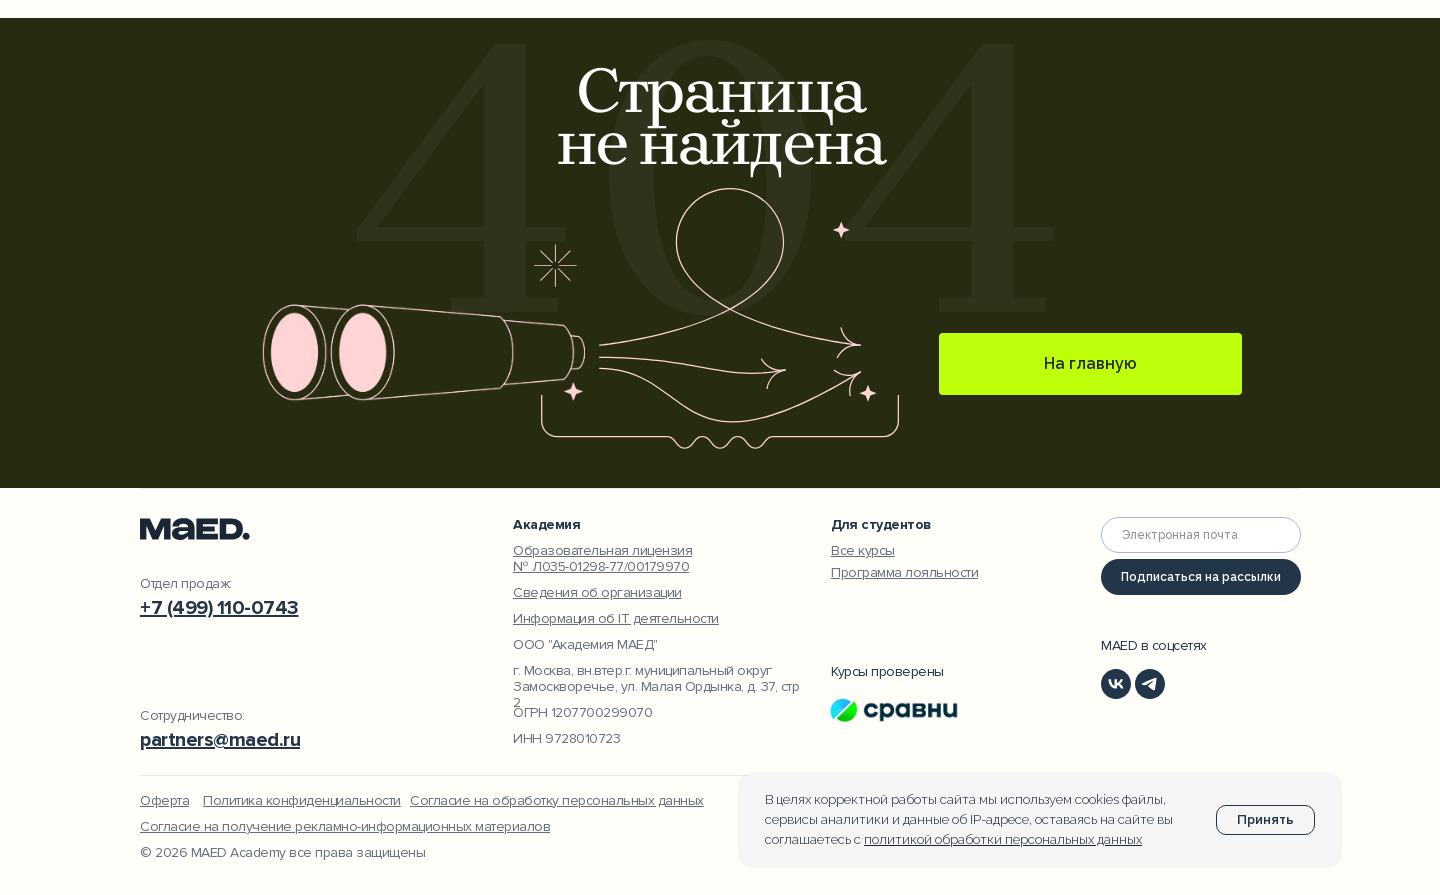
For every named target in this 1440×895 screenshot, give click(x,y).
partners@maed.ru (220, 740)
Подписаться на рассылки (1201, 577)
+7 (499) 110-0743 (219, 608)
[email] (1201, 535)
